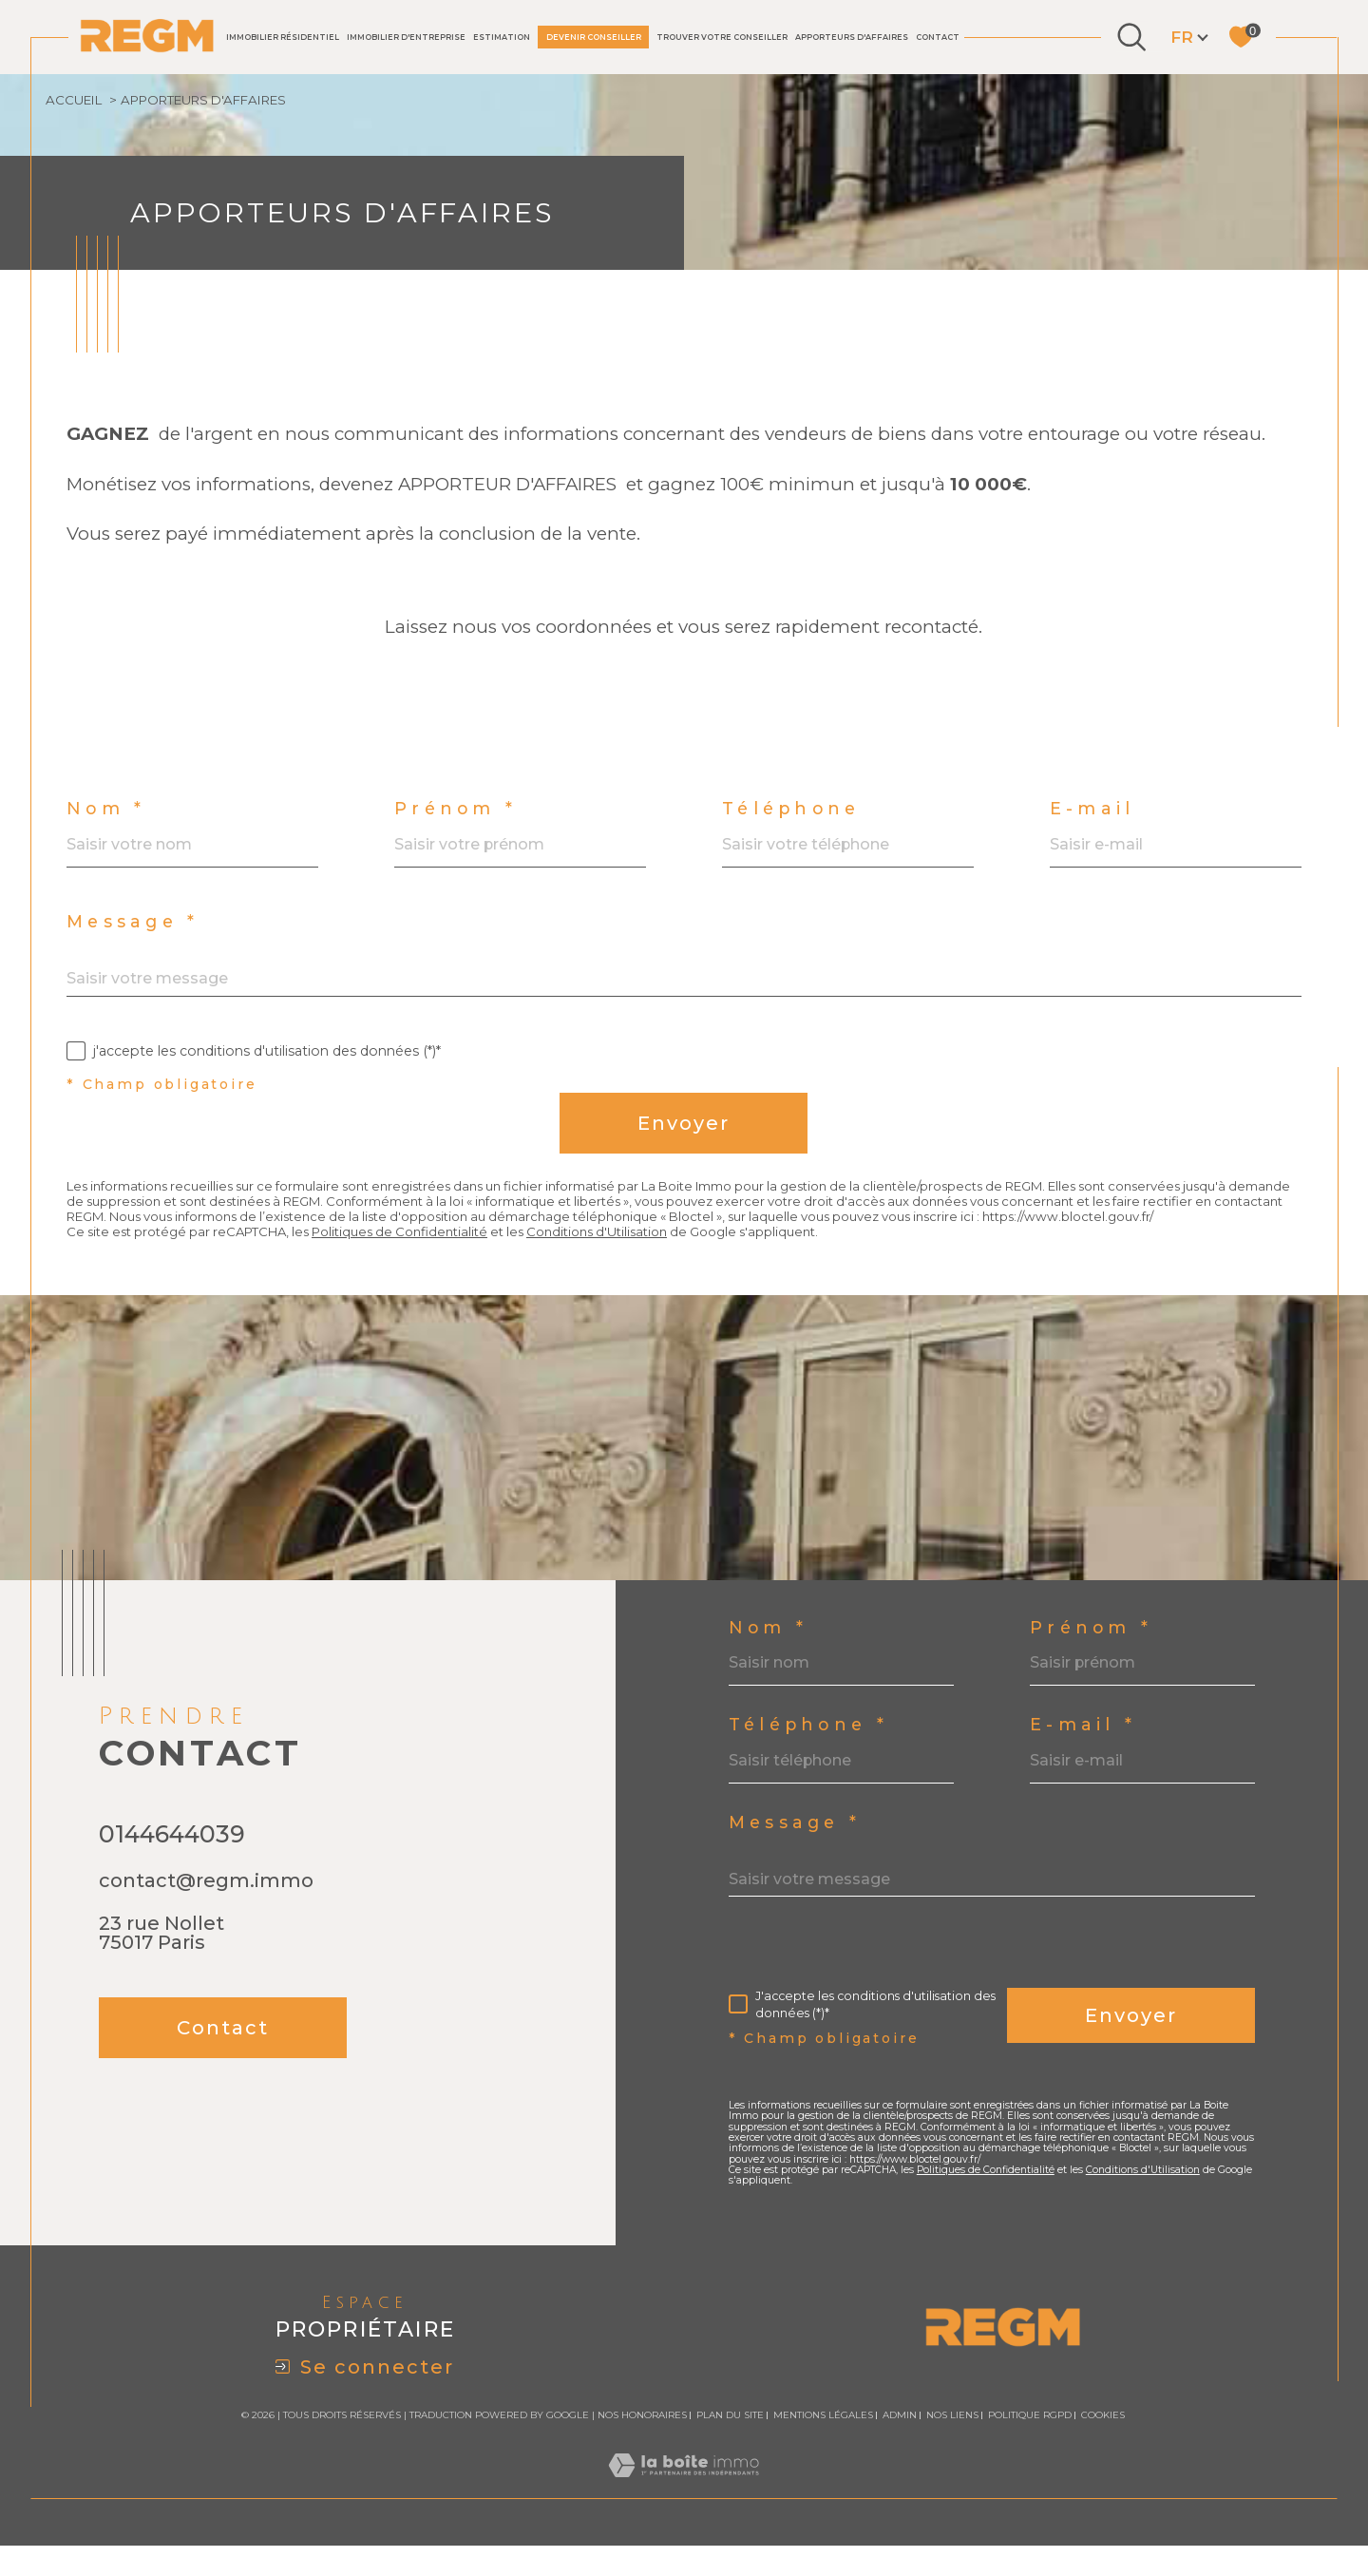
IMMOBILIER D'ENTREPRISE (406, 37)
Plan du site (730, 2446)
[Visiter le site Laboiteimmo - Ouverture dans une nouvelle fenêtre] (683, 2517)
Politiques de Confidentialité (413, 1261)
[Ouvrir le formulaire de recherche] (1131, 37)
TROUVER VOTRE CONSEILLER (722, 37)
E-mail (1093, 820)
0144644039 (172, 1867)
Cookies (1103, 2446)
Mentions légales (823, 2446)
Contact (938, 37)
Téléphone (793, 820)
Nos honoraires (642, 2446)
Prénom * (456, 820)
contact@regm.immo (206, 1913)
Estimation (501, 37)
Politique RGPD (1030, 2446)
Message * (134, 934)
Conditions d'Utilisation (619, 1261)
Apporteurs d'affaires (851, 37)
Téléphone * (810, 1753)
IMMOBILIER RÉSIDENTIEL (282, 37)
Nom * (106, 820)
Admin (900, 2446)
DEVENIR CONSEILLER (593, 37)
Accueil (76, 100)
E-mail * (1084, 1753)
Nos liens (952, 2446)
